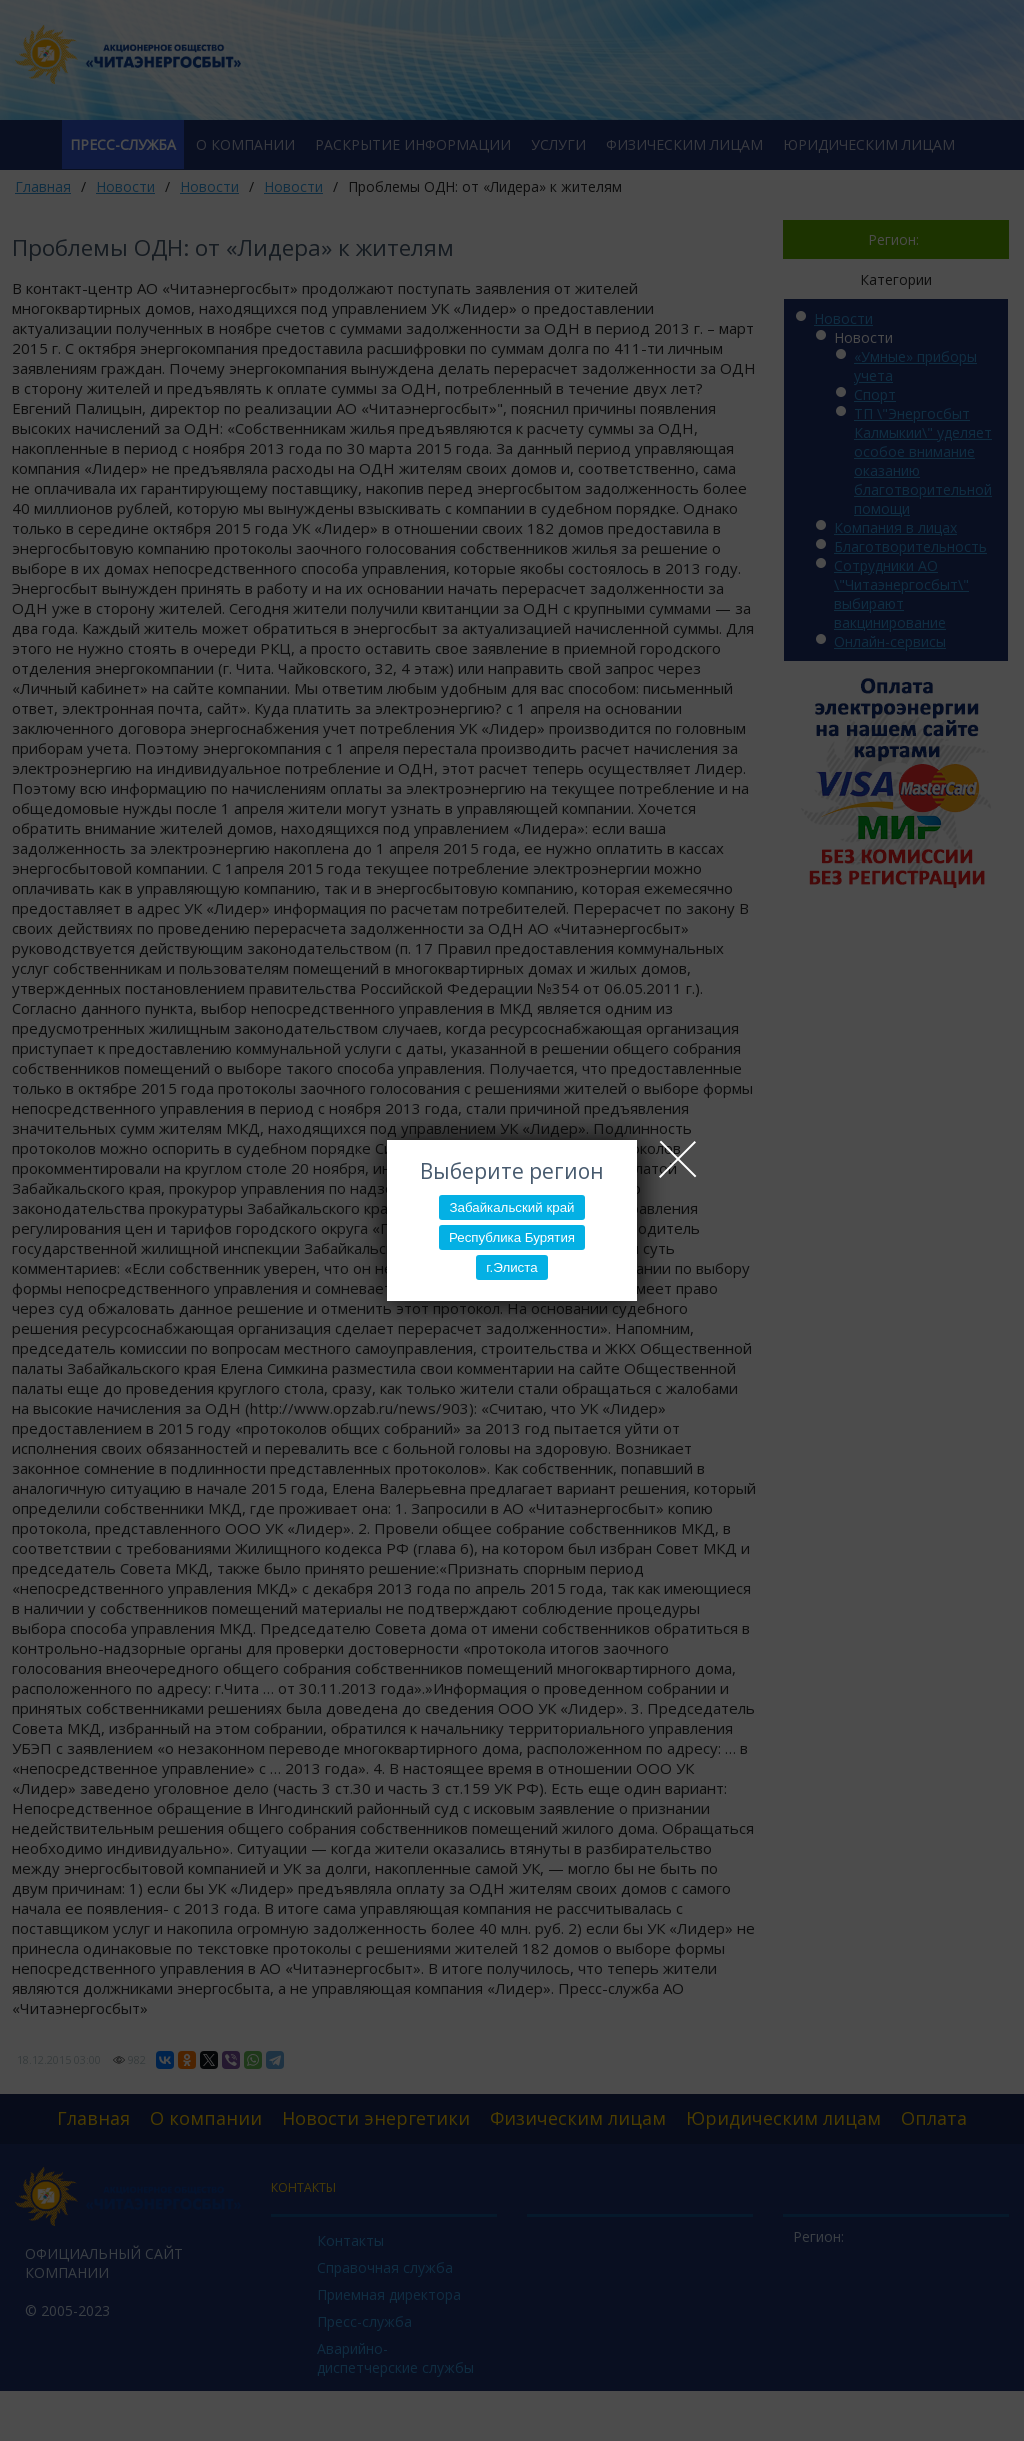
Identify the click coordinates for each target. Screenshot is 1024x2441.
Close (678, 1159)
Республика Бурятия (512, 1237)
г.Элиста (511, 1267)
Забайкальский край (511, 1207)
